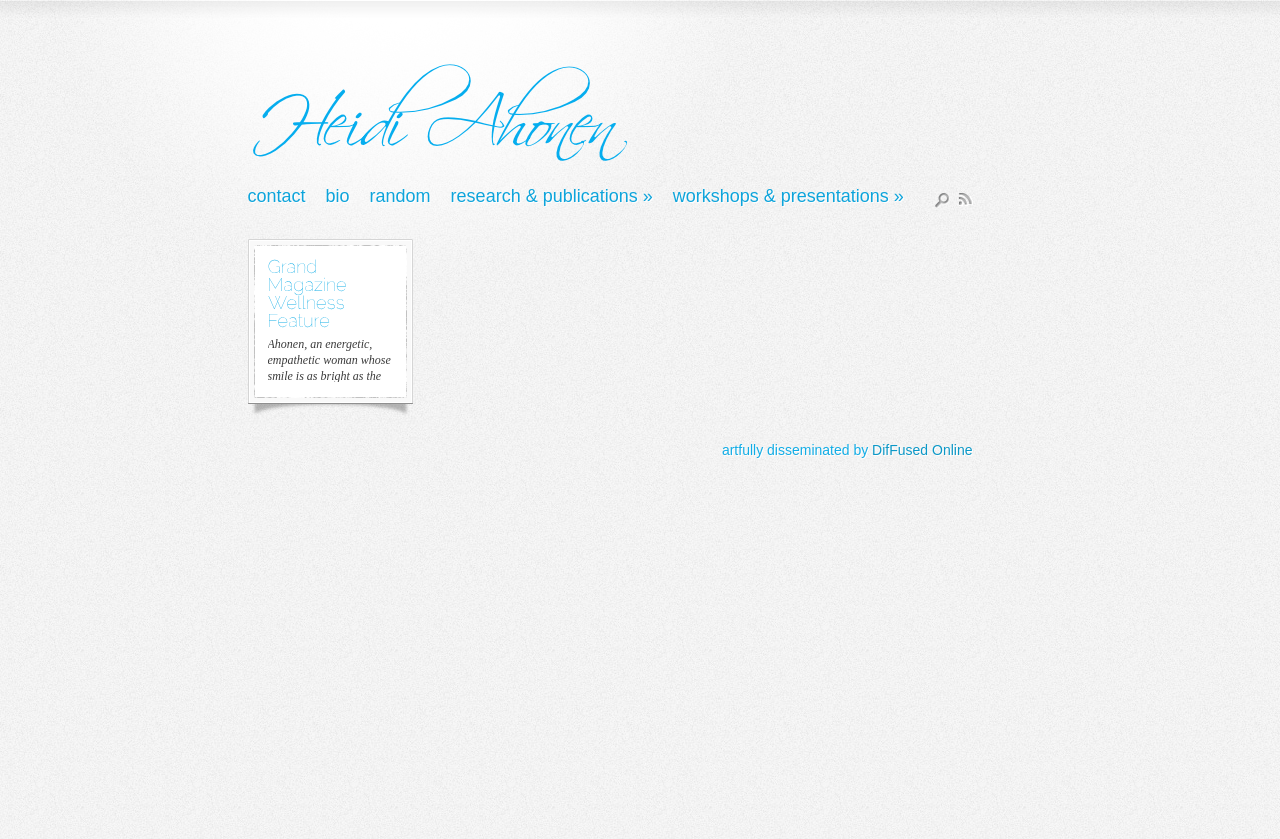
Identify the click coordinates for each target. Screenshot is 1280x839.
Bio (338, 197)
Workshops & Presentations (788, 197)
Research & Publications (552, 197)
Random (400, 197)
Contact (277, 197)
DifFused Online (922, 450)
